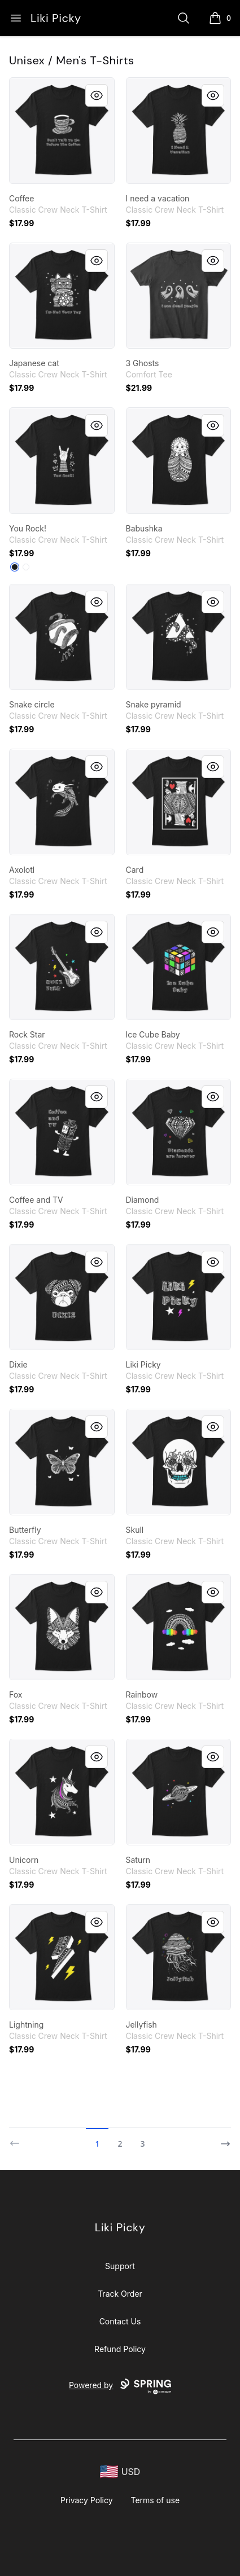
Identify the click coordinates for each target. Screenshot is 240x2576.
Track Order (120, 2293)
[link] (62, 130)
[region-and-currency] (120, 2472)
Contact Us (120, 2321)
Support (120, 2266)
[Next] (222, 2138)
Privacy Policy (86, 2500)
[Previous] (18, 2139)
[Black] (14, 567)
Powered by (120, 2386)
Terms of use (155, 2500)
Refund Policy (120, 2349)
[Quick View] (96, 95)
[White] (26, 567)
